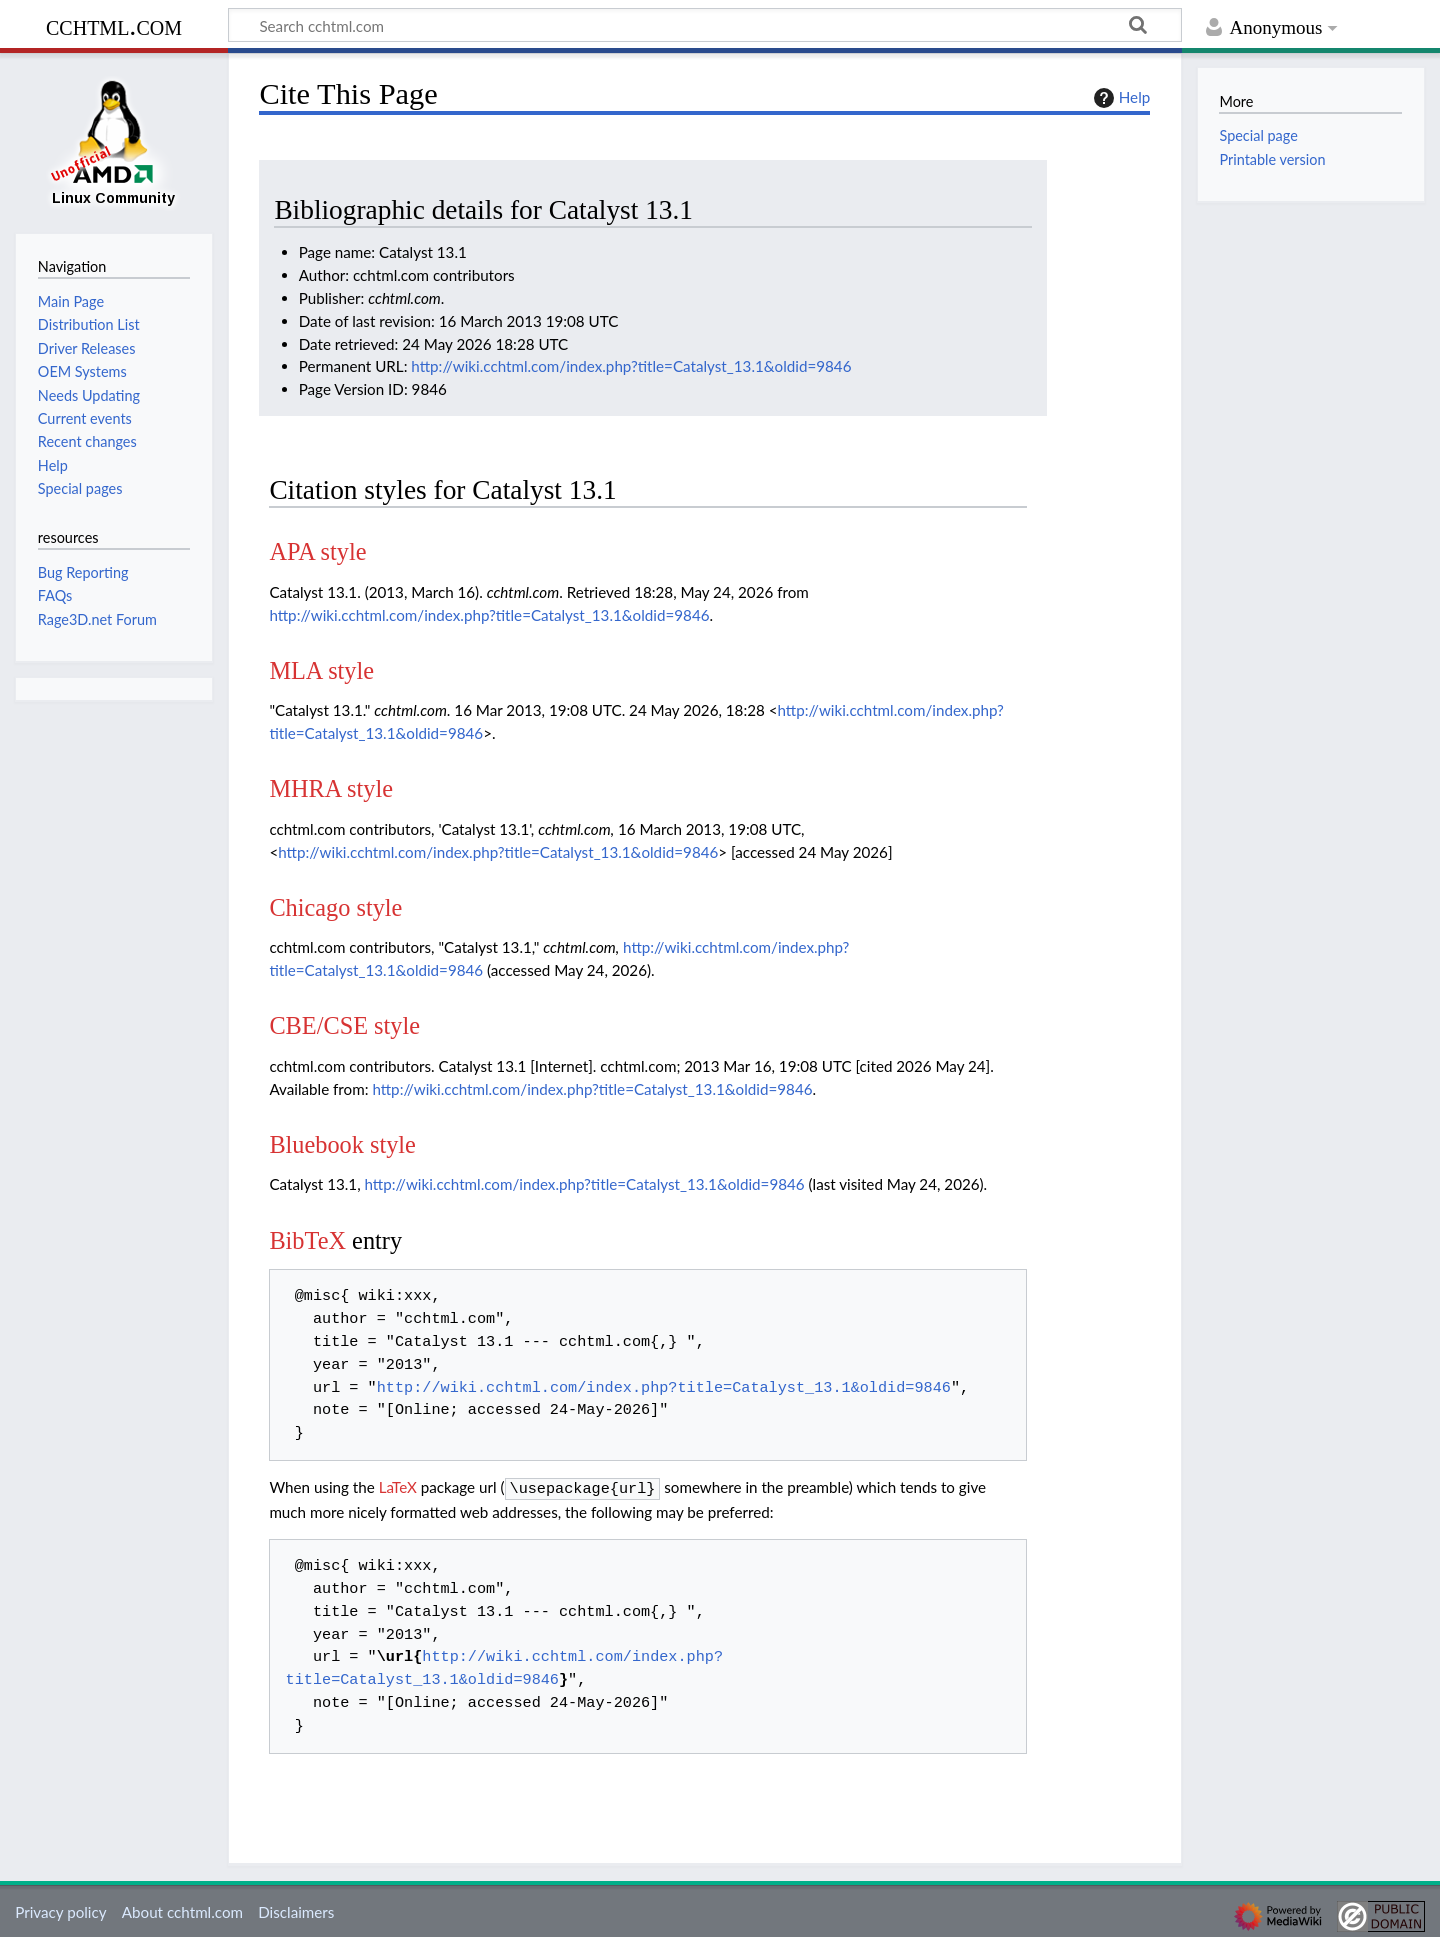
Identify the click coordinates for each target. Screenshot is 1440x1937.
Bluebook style (342, 1144)
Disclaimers (296, 1910)
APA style (317, 551)
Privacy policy (60, 1910)
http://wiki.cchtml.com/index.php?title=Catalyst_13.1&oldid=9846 (631, 366)
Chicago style (335, 907)
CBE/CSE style (344, 1025)
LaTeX (398, 1487)
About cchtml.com (182, 1910)
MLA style (321, 670)
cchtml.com (114, 25)
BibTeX (307, 1240)
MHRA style (331, 788)
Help (1119, 98)
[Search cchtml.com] (705, 25)
